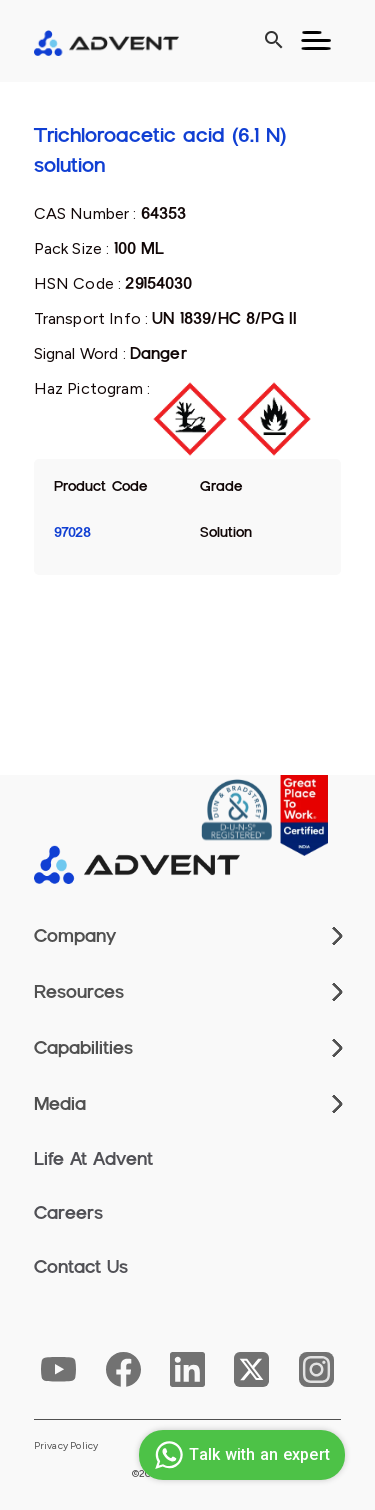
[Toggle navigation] (316, 41)
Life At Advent (93, 1159)
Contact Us (81, 1267)
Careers (68, 1213)
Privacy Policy (66, 1446)
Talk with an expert (239, 1455)
